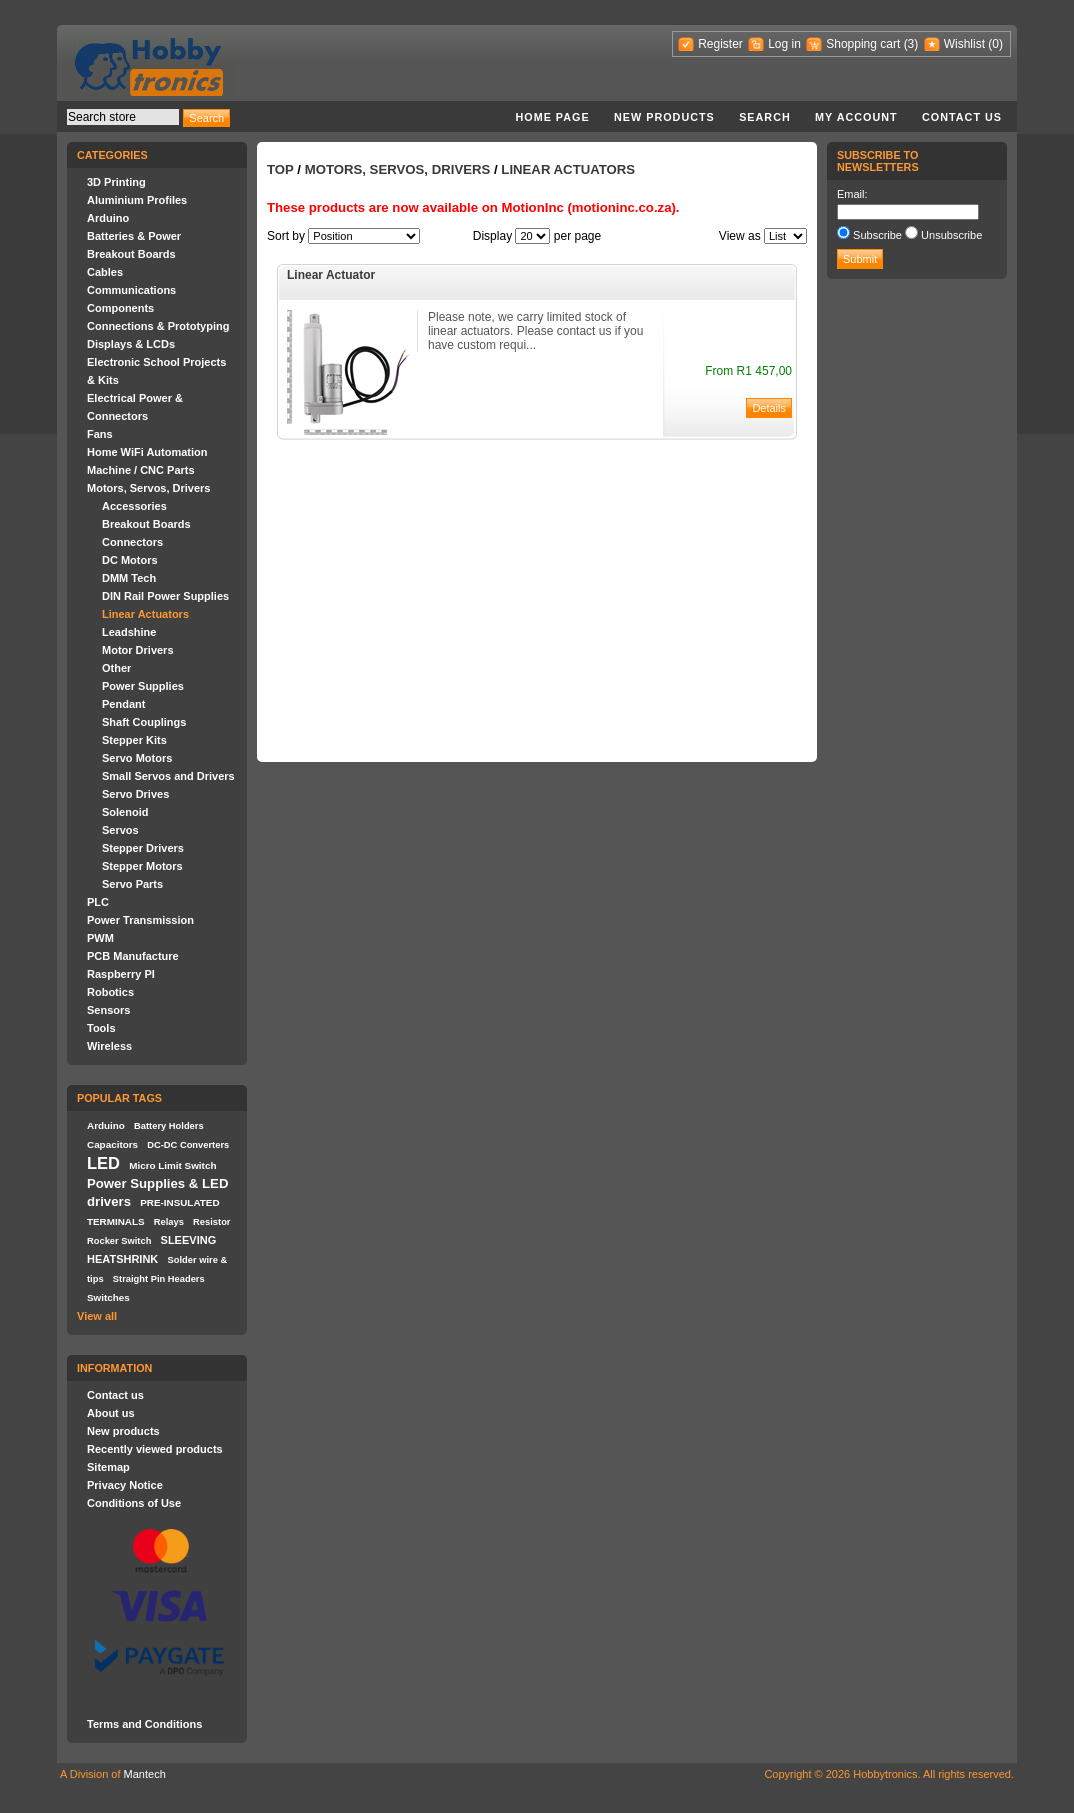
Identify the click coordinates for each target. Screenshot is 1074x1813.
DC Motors (130, 560)
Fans (100, 434)
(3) (911, 44)
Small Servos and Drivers (168, 776)
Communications (131, 290)
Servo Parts (132, 884)
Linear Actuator (331, 275)
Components (120, 308)
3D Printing (116, 182)
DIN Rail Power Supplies (165, 596)
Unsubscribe (951, 235)
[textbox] (123, 117)
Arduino (108, 218)
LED (103, 1163)
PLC (98, 902)
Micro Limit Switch (172, 1165)
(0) (995, 44)
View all (97, 1316)
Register (720, 44)
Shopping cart (863, 44)
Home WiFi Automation (147, 452)
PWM (100, 938)
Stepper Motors (142, 866)
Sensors (108, 1010)
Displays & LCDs (131, 344)
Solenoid (125, 812)
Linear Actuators (145, 614)
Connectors (132, 542)
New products (664, 117)
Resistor (211, 1222)
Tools (101, 1028)
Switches (108, 1297)
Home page (552, 117)
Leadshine (129, 632)
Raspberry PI (121, 974)
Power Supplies (143, 686)
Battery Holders (169, 1126)
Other (116, 668)
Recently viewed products (155, 1449)
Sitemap (108, 1467)
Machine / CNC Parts (141, 470)
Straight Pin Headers (159, 1279)
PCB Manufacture (133, 956)
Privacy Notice (125, 1485)
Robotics (110, 992)
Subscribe (877, 235)
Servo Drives (135, 794)
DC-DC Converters (188, 1145)
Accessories (134, 506)
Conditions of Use (134, 1503)
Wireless (109, 1046)
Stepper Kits (134, 740)
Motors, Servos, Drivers (149, 488)
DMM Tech (129, 578)
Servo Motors (137, 758)
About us (111, 1413)
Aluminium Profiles (137, 200)
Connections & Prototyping (158, 326)
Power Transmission (140, 920)
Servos (120, 830)
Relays (169, 1222)
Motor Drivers (138, 650)
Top (280, 169)
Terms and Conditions (144, 1724)
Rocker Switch (119, 1241)
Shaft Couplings (144, 722)
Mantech (145, 1774)
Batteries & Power (134, 236)
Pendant (123, 704)
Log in (784, 44)
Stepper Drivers (143, 848)
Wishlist (964, 44)
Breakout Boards (131, 254)
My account (856, 117)
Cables (105, 272)
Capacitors (112, 1144)
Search (765, 117)
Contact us (962, 117)
